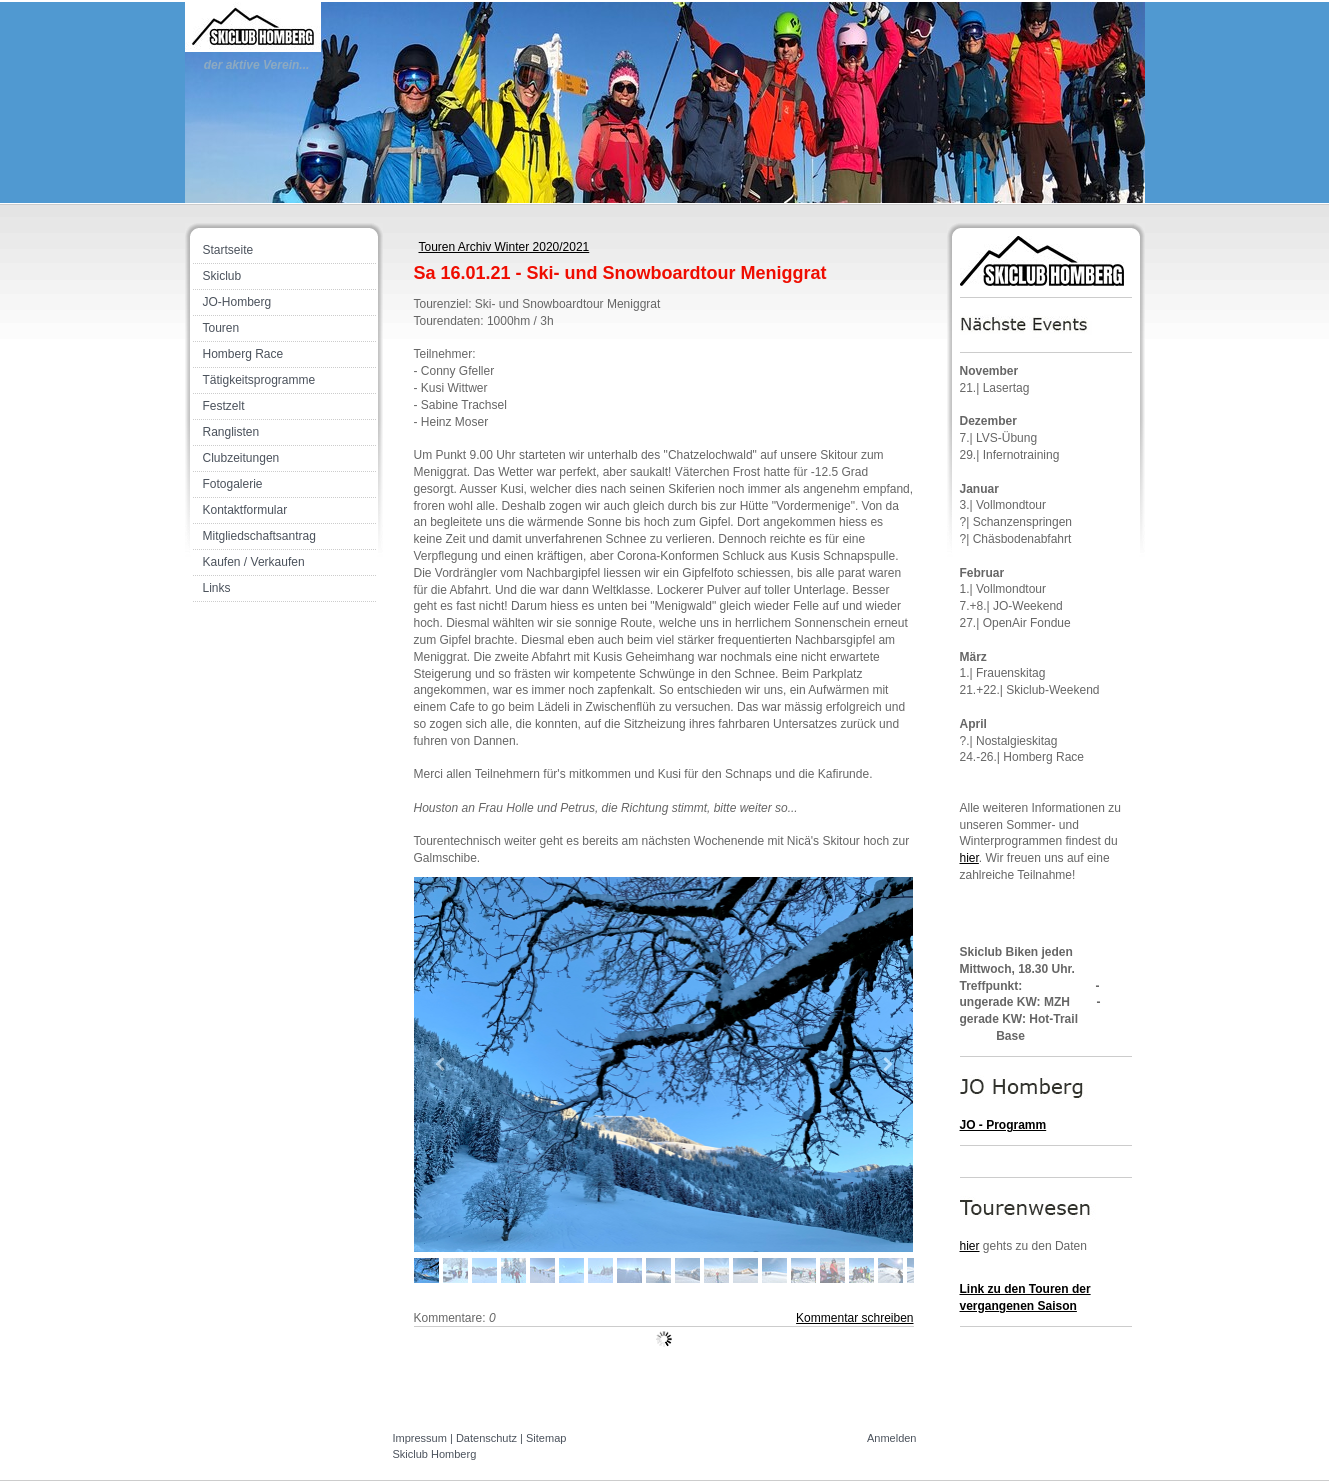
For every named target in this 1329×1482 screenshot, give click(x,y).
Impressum (420, 1438)
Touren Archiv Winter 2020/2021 (504, 247)
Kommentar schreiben (854, 1318)
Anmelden (892, 1438)
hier (969, 858)
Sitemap (546, 1438)
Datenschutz (486, 1438)
